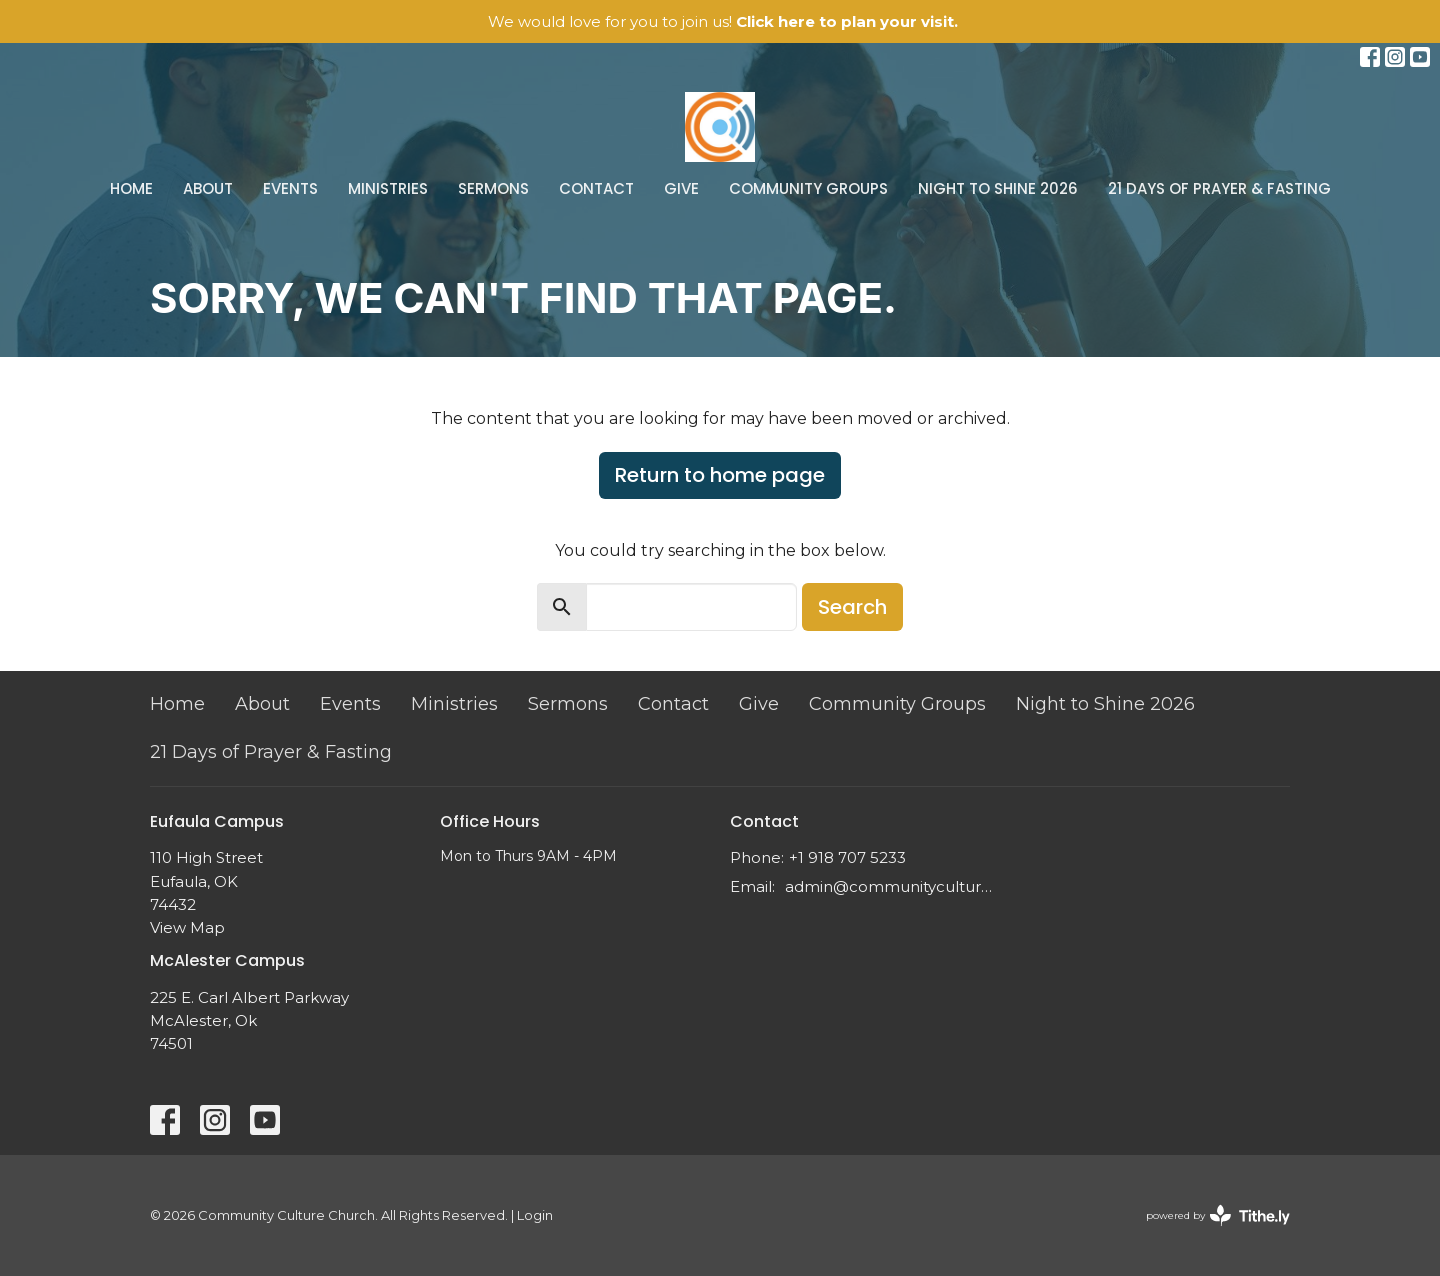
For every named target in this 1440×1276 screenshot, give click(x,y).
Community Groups (808, 188)
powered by (1218, 1215)
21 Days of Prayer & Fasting (1219, 188)
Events (290, 188)
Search (852, 607)
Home (131, 188)
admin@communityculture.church (892, 886)
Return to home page (720, 475)
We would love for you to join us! (723, 21)
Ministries (388, 188)
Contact (596, 188)
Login (535, 1215)
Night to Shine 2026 (998, 188)
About (208, 188)
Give (681, 188)
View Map (187, 927)
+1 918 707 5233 (847, 857)
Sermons (493, 188)
